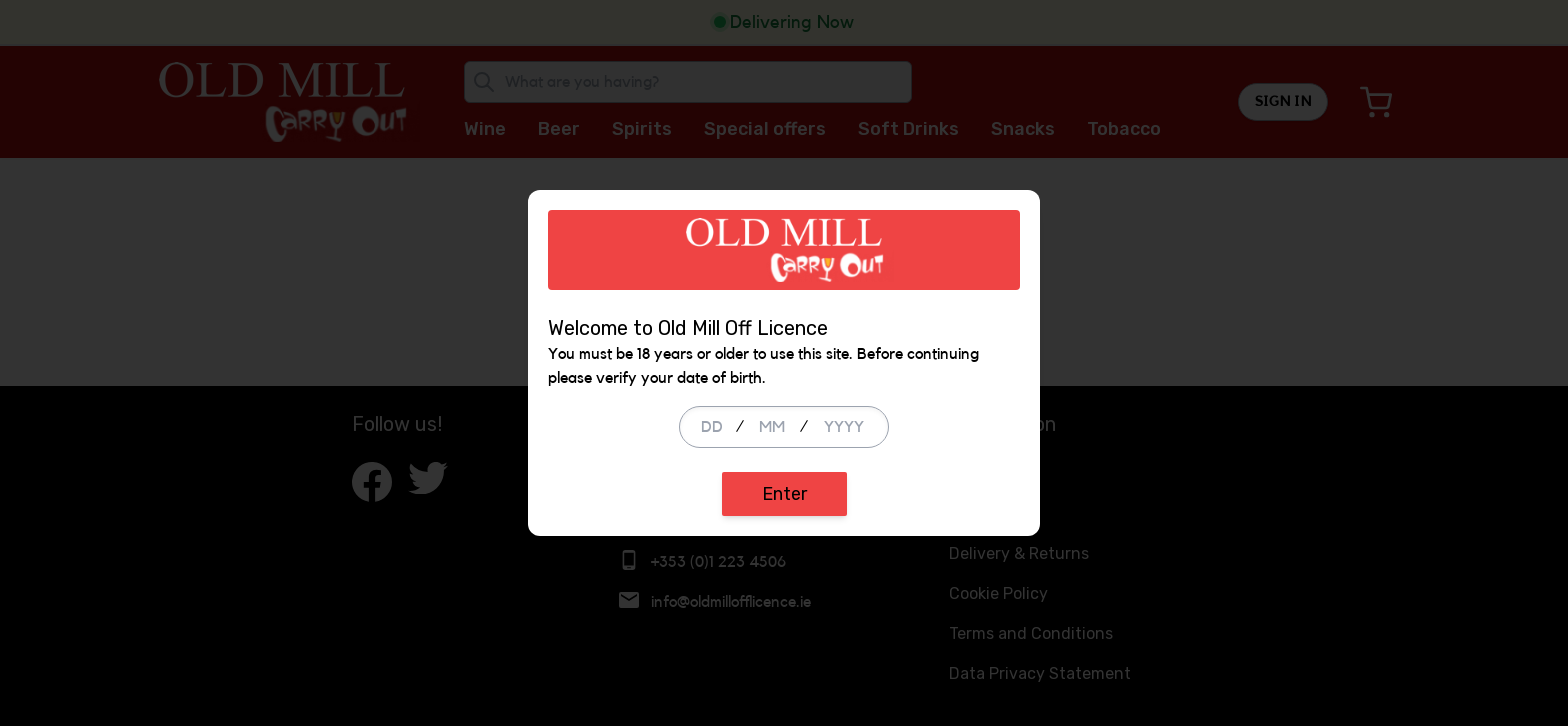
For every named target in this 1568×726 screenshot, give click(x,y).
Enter (784, 494)
